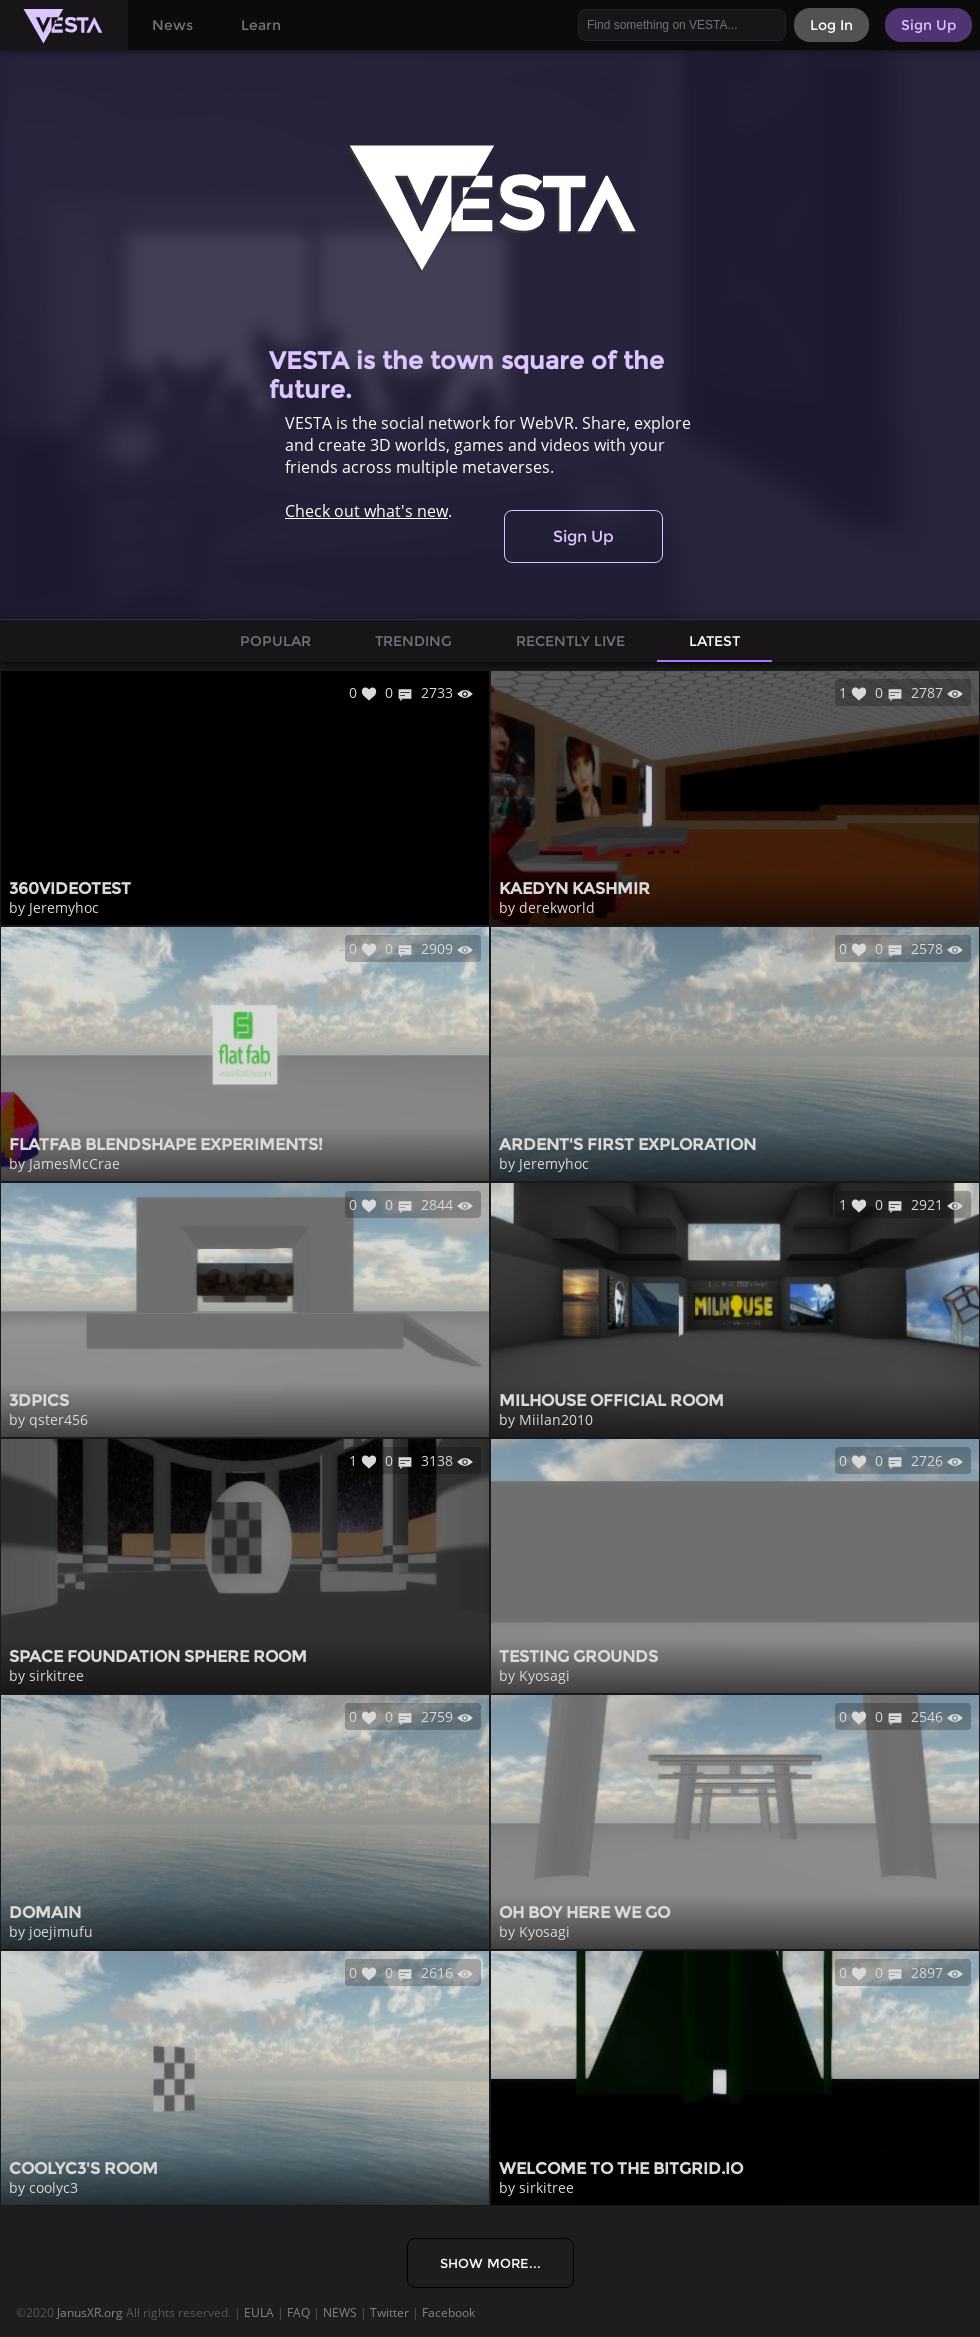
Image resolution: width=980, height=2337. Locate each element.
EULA (259, 2312)
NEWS (340, 2312)
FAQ (298, 2312)
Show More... (490, 2263)
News (172, 25)
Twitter (389, 2312)
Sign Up (583, 536)
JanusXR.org (90, 2312)
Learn (261, 25)
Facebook (448, 2312)
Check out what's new (366, 511)
